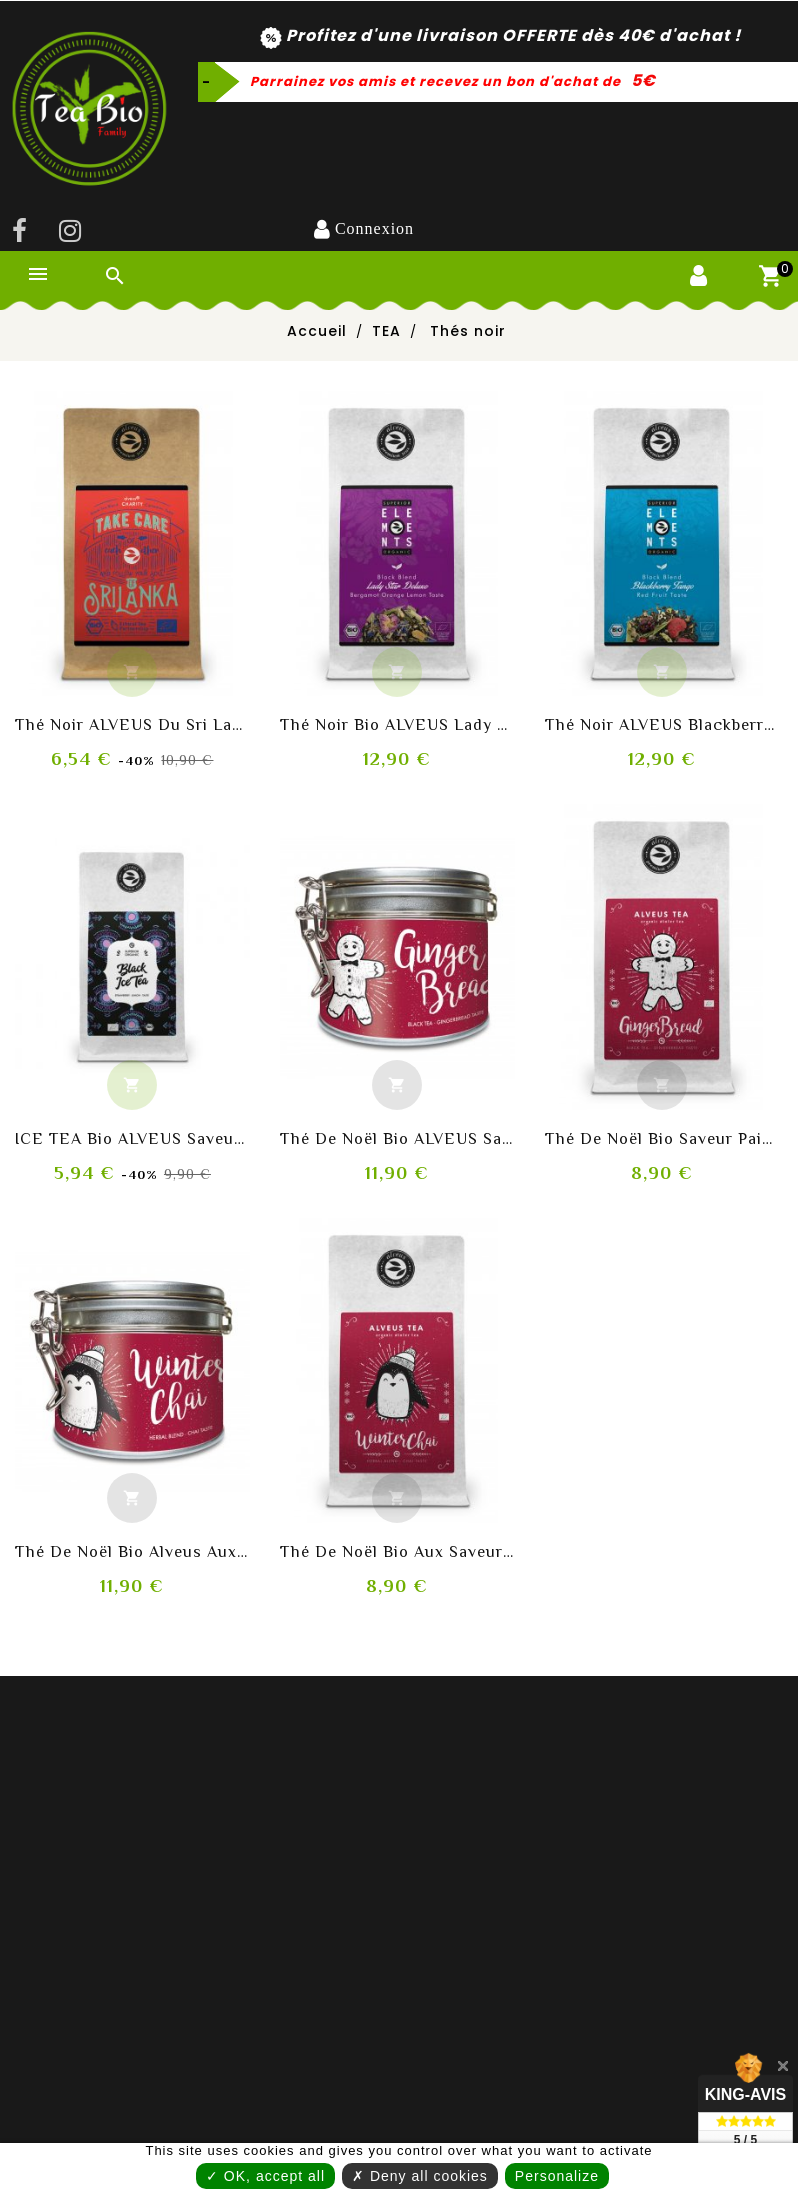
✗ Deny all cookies (478, 2135)
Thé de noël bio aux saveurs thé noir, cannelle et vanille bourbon (397, 1552)
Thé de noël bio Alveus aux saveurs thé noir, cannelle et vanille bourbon (132, 1552)
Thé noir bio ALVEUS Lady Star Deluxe (397, 725)
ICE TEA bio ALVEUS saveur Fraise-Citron (132, 1139)
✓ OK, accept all (318, 2135)
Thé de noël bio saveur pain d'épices (662, 1139)
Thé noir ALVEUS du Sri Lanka (132, 725)
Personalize (402, 2180)
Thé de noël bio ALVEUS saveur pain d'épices (397, 1139)
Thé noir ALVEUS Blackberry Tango (662, 725)
